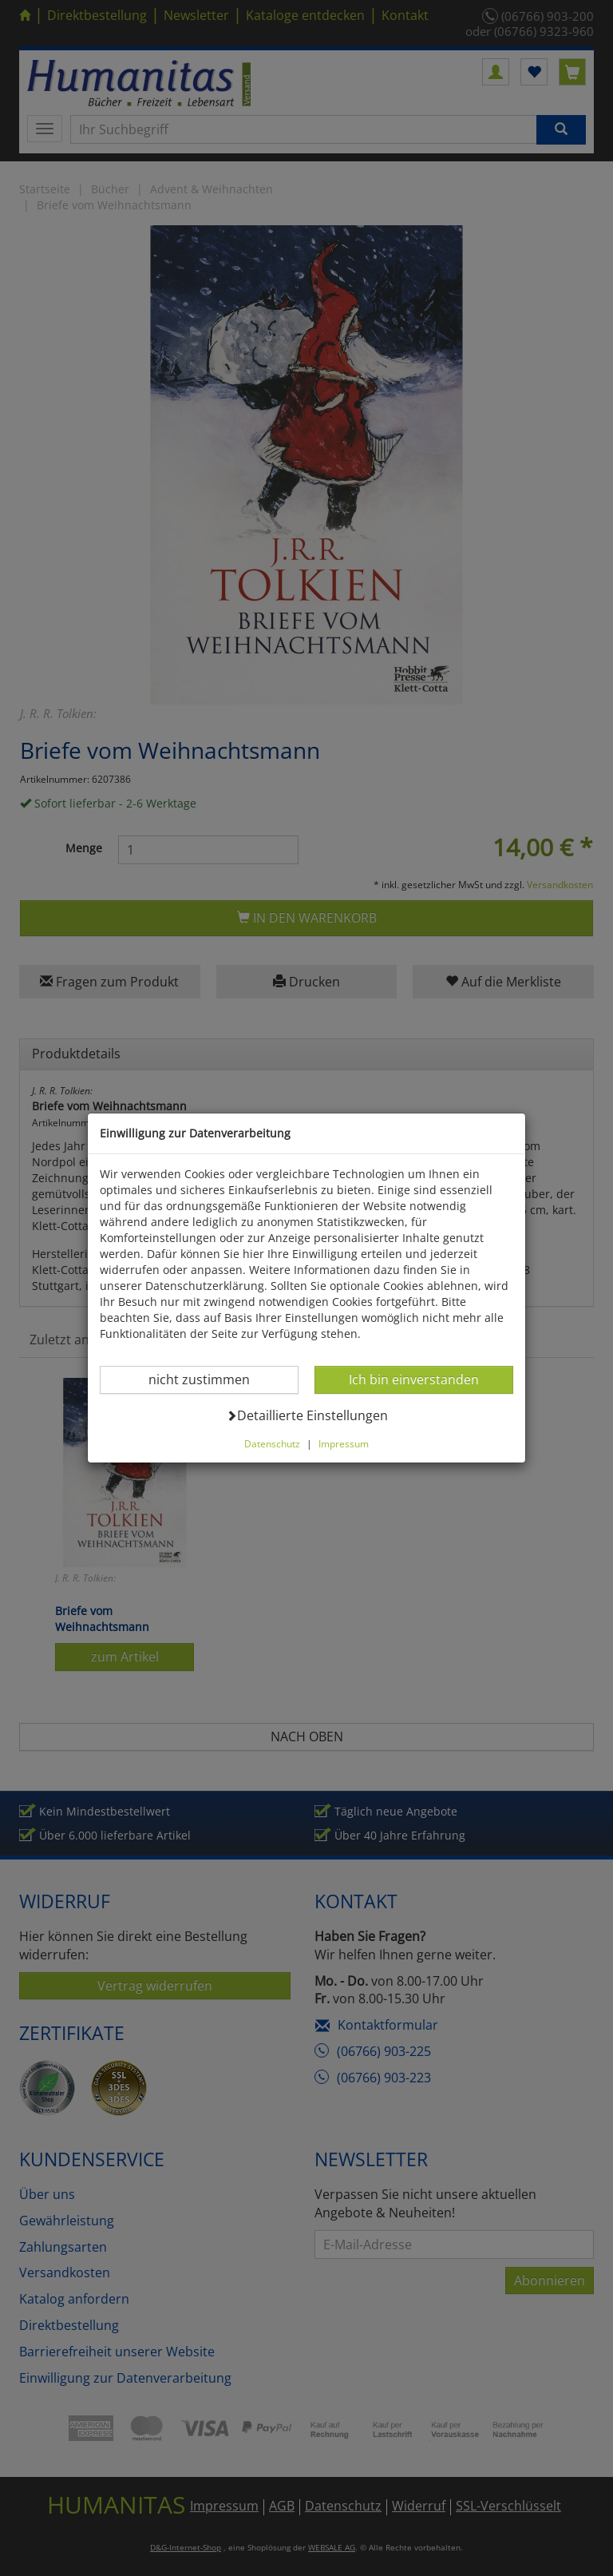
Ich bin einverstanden (413, 1379)
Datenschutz (272, 1443)
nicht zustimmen (209, 1379)
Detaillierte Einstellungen (307, 1415)
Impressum (343, 1443)
